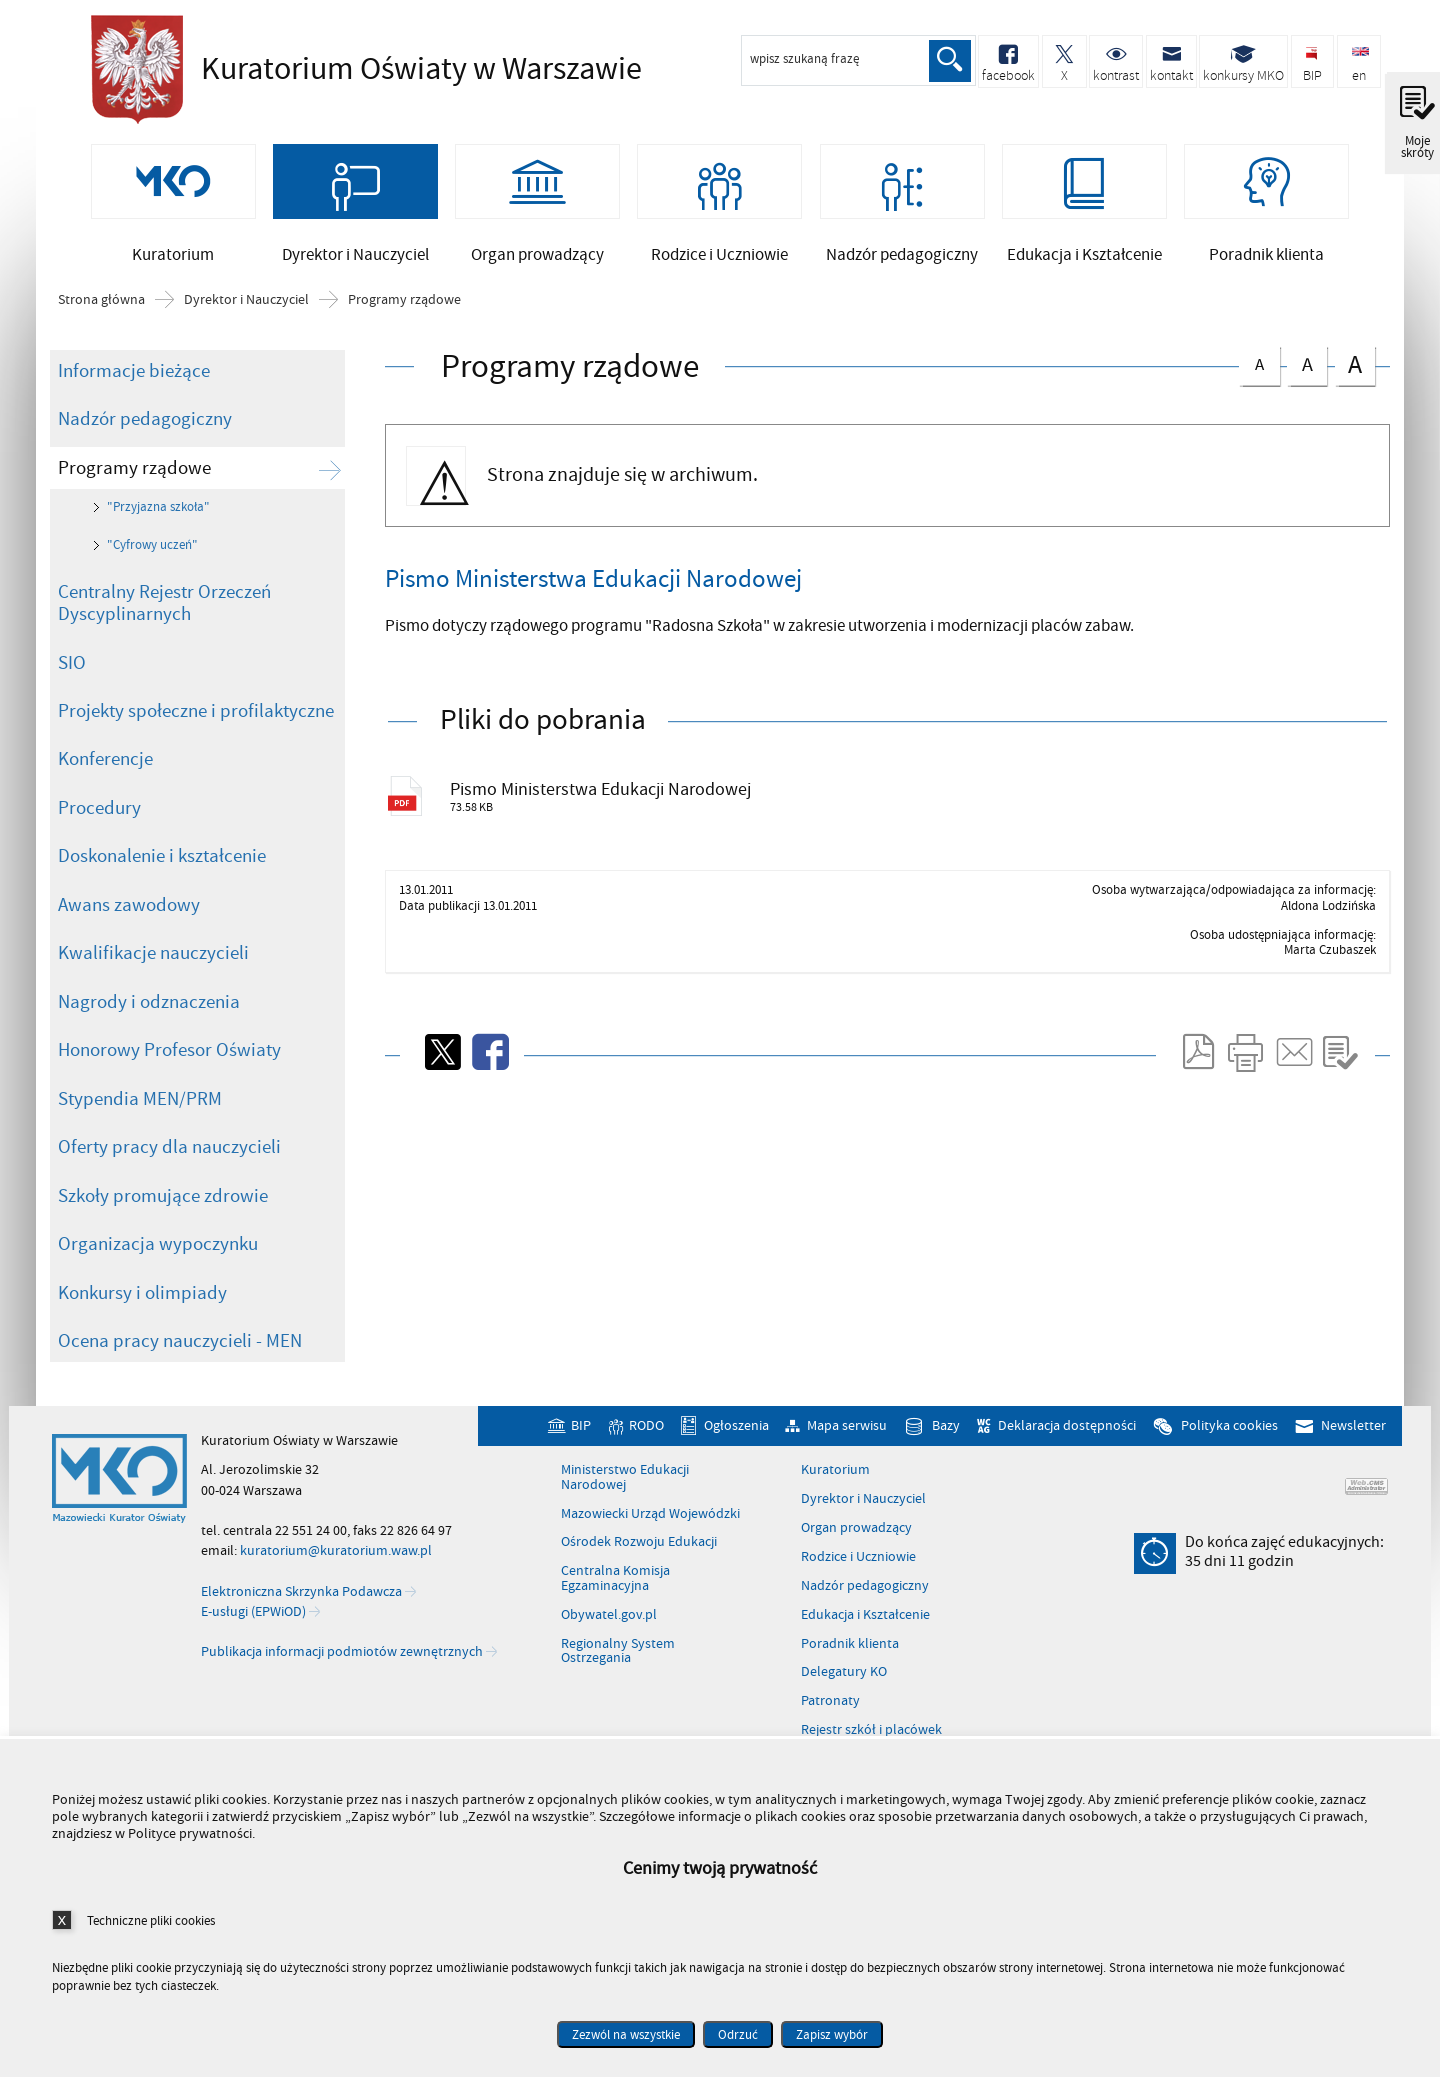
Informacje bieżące (134, 402)
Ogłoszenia (736, 1456)
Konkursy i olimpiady (142, 1324)
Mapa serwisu (847, 1456)
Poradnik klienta (850, 1675)
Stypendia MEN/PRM (140, 1130)
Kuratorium (835, 1502)
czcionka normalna (1259, 392)
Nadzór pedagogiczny (145, 450)
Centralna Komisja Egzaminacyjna (615, 1610)
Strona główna (101, 331)
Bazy (946, 1456)
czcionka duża (1355, 395)
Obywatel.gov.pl (609, 1646)
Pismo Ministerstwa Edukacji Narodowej (634, 823)
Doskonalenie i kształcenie (162, 888)
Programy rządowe (404, 331)
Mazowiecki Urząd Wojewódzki (650, 1545)
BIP (581, 1456)
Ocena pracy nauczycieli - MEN (180, 1373)
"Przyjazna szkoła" (158, 539)
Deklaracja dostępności (1067, 1456)
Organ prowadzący (856, 1559)
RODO (646, 1456)
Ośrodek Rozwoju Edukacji (639, 1574)
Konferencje (105, 791)
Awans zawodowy (129, 936)
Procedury (99, 839)
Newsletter (1353, 1456)
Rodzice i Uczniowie (858, 1588)
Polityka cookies (1229, 1456)
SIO (72, 694)
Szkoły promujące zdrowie (163, 1227)
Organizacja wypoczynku (158, 1276)
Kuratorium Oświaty (361, 70)
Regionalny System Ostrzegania (618, 1682)
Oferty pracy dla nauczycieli (169, 1179)
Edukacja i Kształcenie (865, 1646)
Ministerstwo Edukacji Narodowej (625, 1509)
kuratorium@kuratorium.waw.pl (336, 1581)
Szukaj (948, 61)
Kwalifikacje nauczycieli (153, 985)
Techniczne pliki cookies (151, 1920)
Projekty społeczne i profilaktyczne (196, 742)
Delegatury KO (844, 1704)
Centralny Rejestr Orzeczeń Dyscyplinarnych (164, 634)
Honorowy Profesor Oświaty (169, 1082)
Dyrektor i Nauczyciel (246, 331)
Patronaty (830, 1733)
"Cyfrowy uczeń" (152, 576)
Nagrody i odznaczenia (149, 1033)
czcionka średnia (1307, 393)
